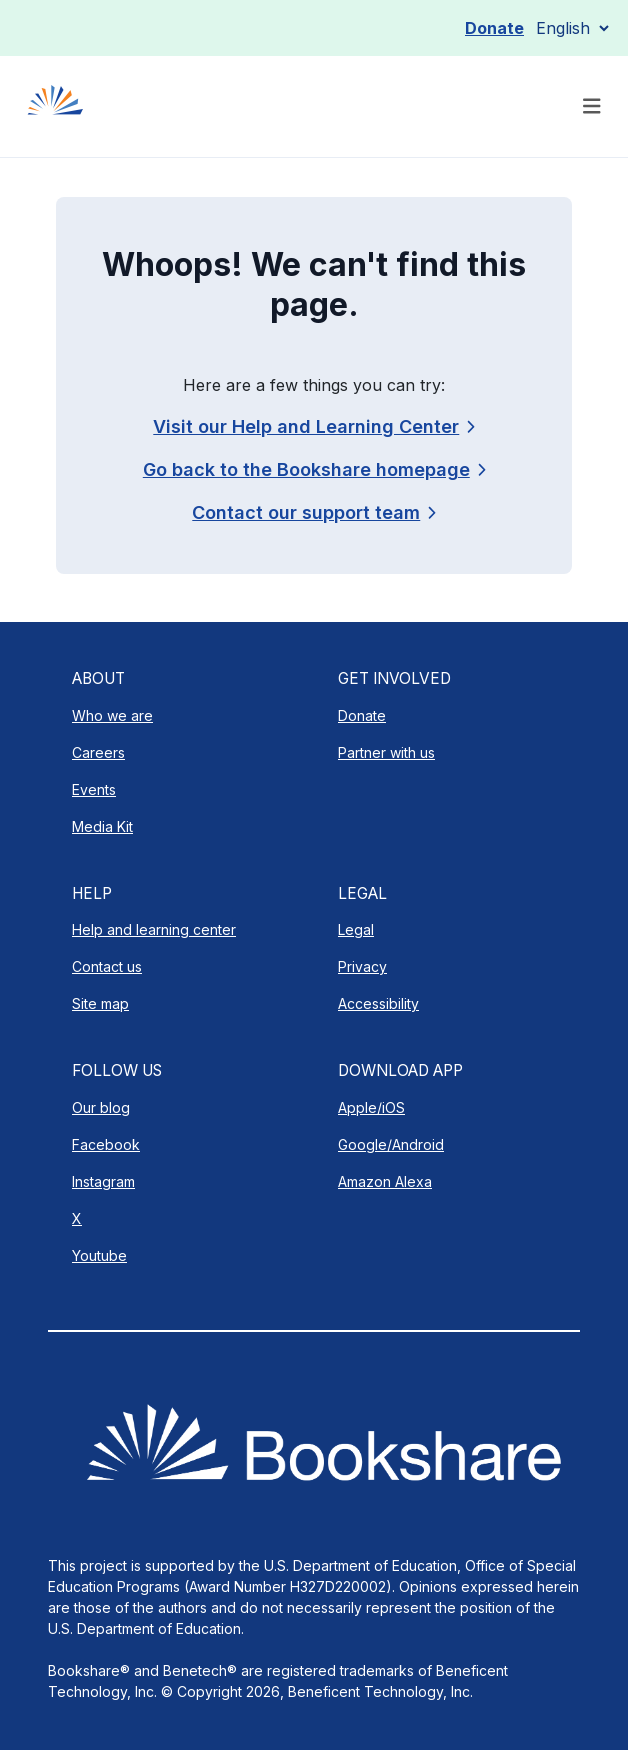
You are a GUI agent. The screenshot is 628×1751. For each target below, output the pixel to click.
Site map (100, 1003)
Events (94, 789)
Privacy (362, 966)
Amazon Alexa (385, 1181)
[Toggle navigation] (592, 106)
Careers (98, 752)
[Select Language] (572, 28)
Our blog (101, 1107)
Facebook (106, 1144)
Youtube (99, 1255)
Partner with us (386, 752)
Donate (494, 28)
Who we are (112, 715)
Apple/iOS (371, 1107)
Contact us (107, 966)
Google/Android (391, 1144)
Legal (356, 929)
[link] (313, 512)
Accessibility (378, 1003)
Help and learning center (154, 929)
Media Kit (102, 826)
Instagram (103, 1181)
